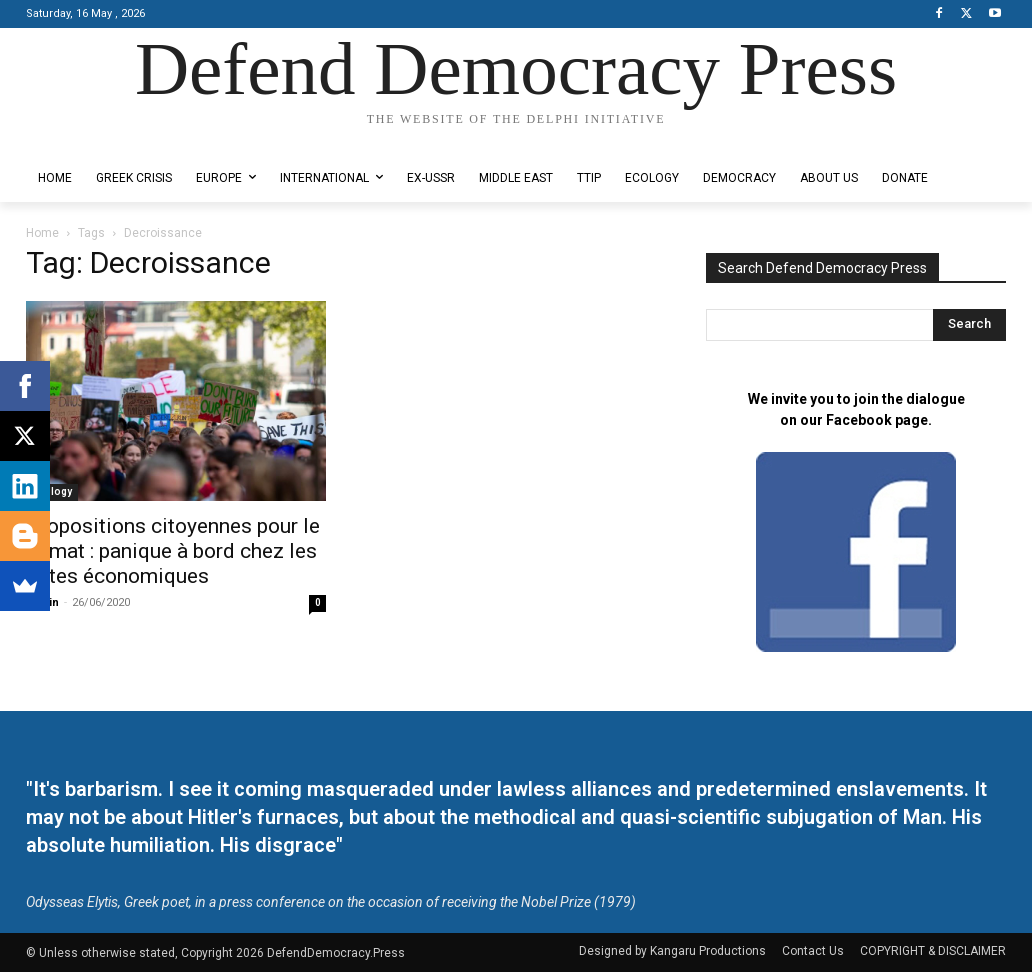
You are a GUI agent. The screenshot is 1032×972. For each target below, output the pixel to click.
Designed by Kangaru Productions (104, 138)
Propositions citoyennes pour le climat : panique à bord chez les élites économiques (173, 551)
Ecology (52, 491)
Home (42, 233)
